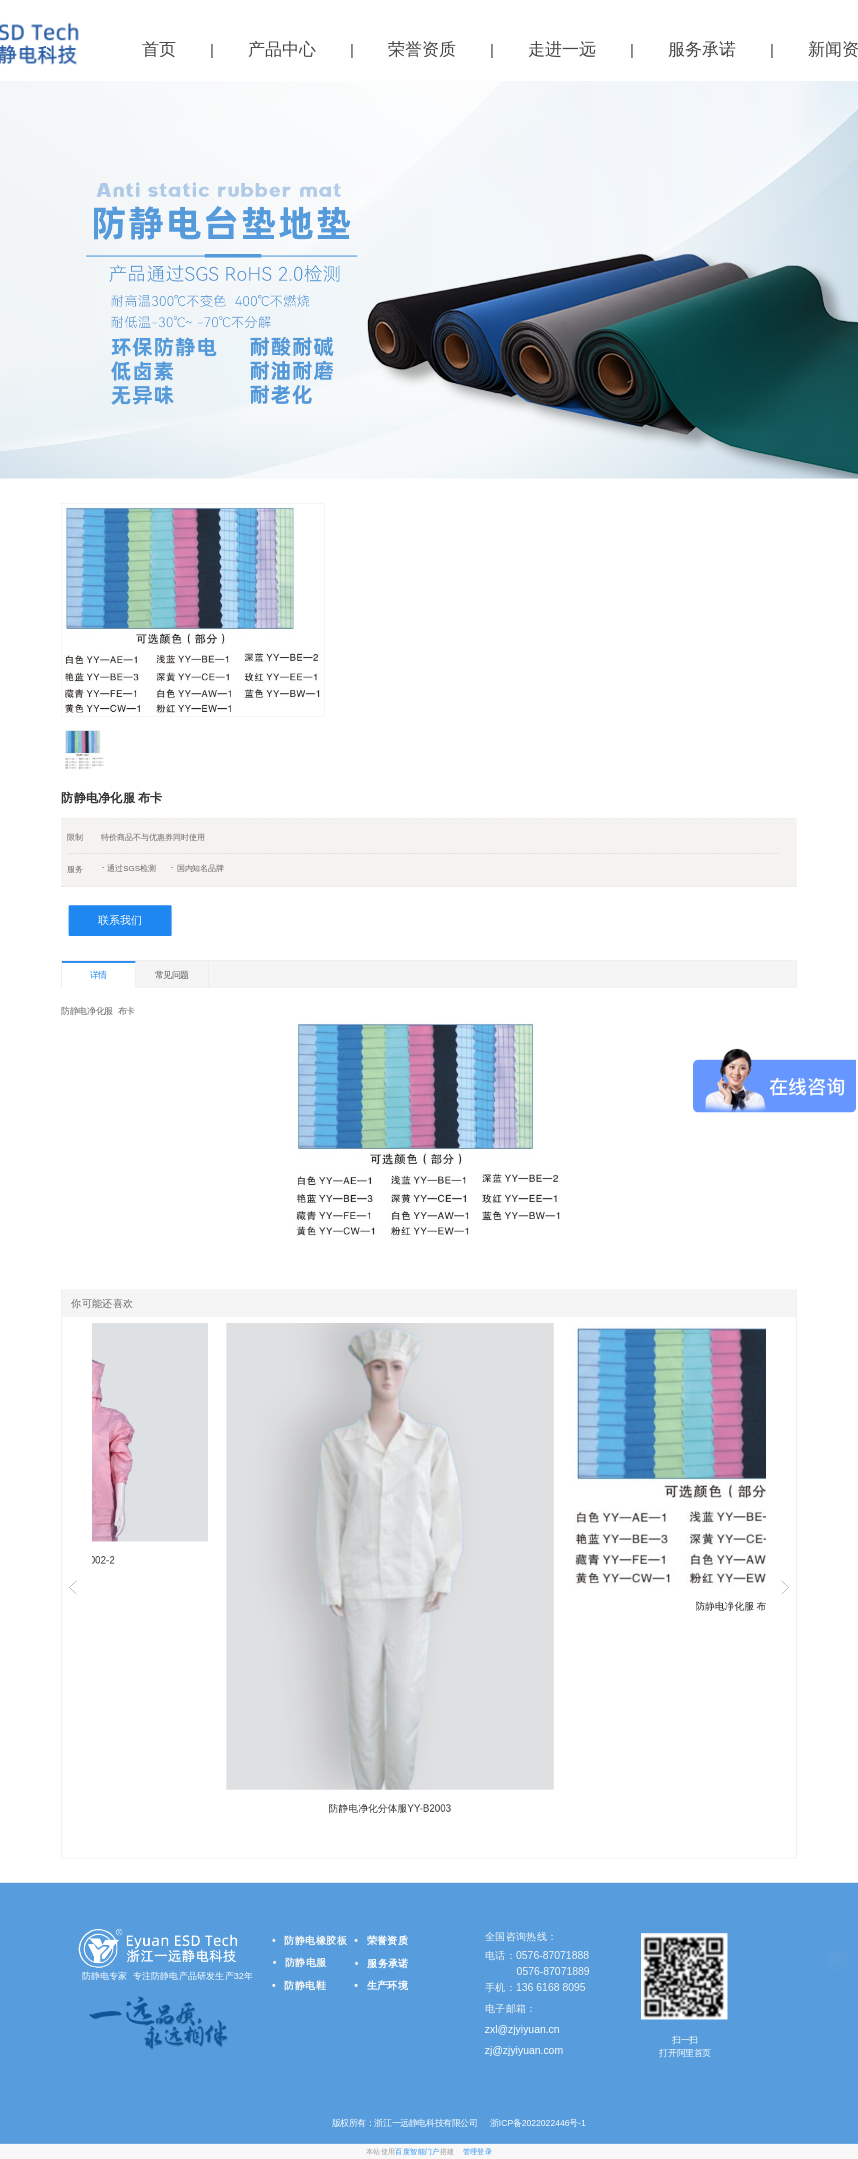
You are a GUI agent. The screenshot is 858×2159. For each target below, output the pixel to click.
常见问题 (172, 974)
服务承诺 (702, 49)
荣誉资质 (422, 49)
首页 (159, 49)
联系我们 (120, 920)
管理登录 (477, 2151)
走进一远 (562, 49)
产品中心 (282, 49)
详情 (98, 975)
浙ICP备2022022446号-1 (536, 2123)
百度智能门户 (417, 2151)
